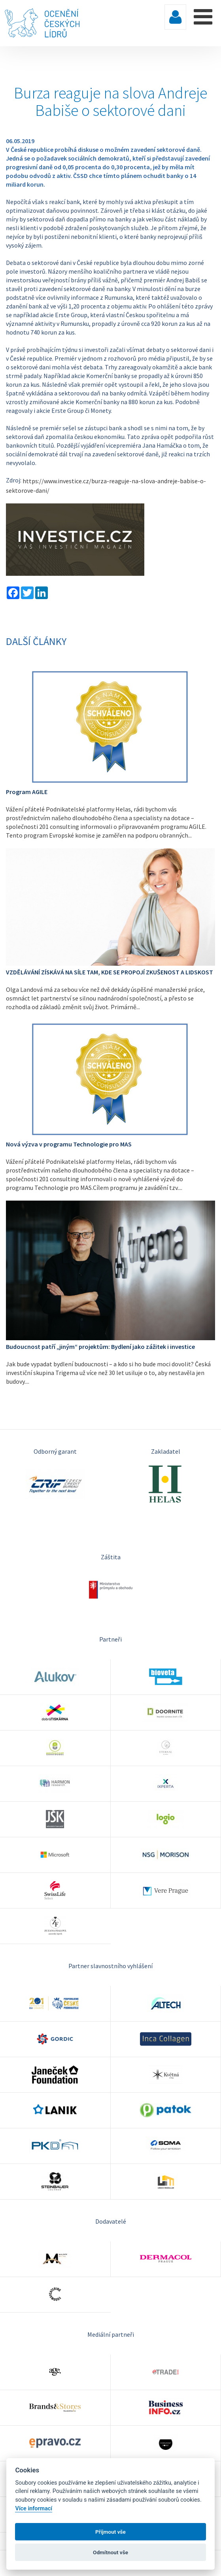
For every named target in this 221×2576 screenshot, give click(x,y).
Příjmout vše (110, 2532)
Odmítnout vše (110, 2552)
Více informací (33, 2508)
